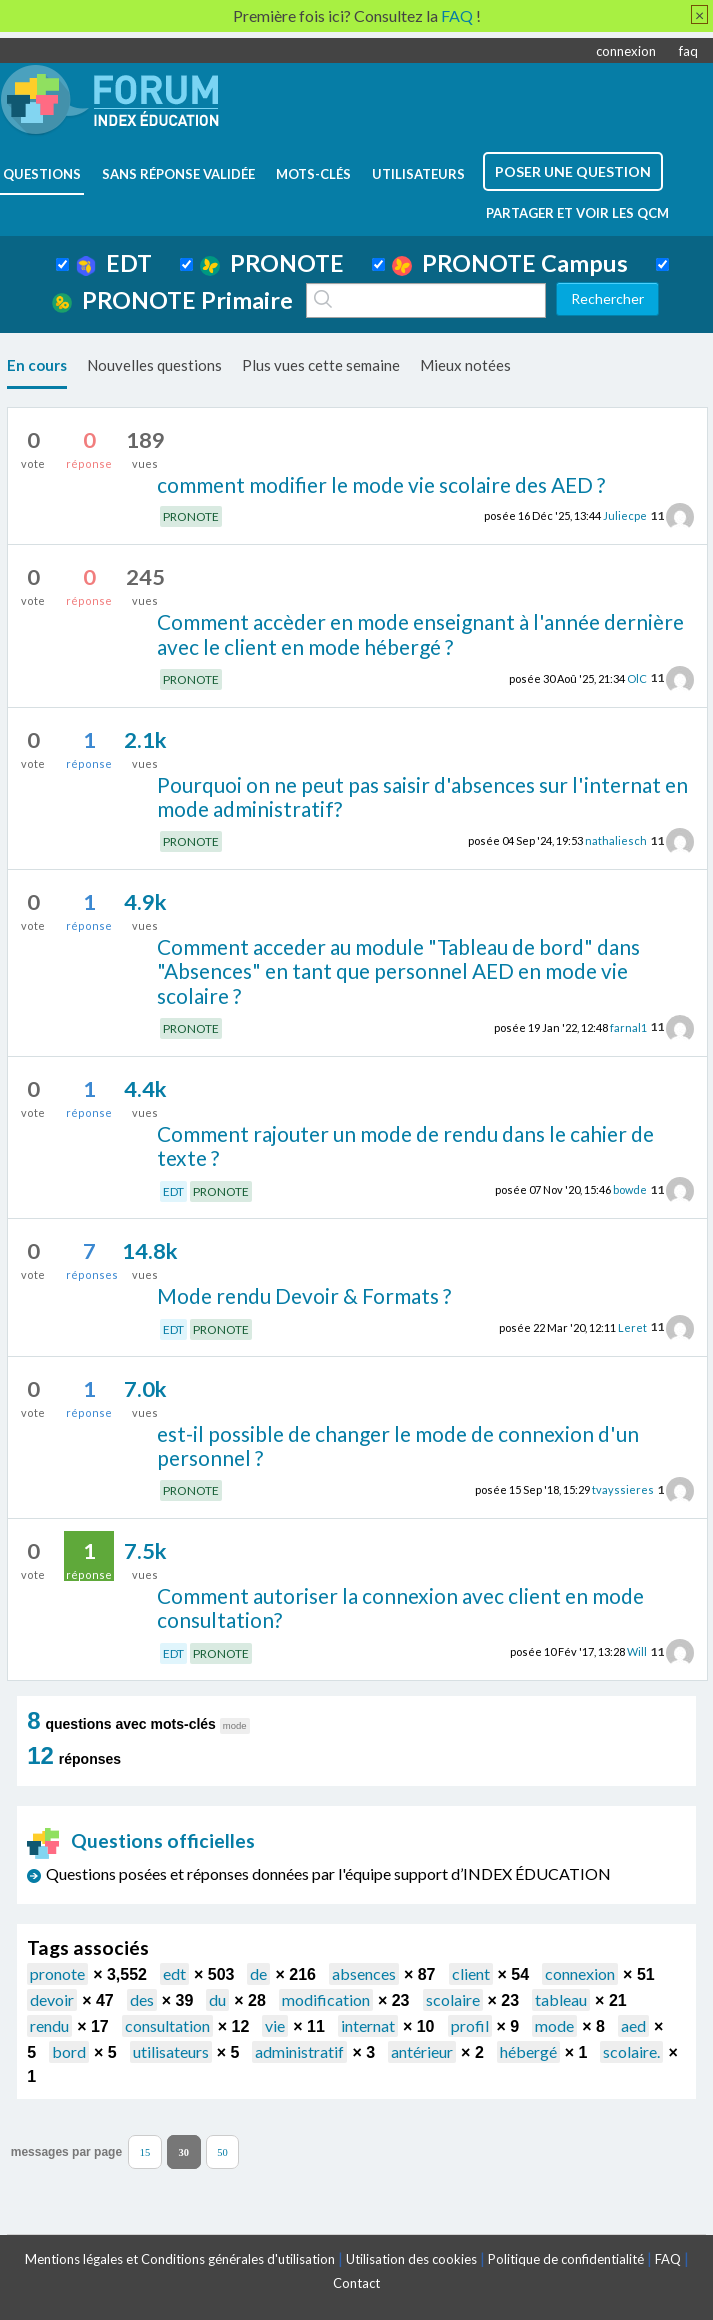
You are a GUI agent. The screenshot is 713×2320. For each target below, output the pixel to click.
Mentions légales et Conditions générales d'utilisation (180, 2259)
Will (637, 1651)
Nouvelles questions (154, 365)
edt (174, 1973)
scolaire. (631, 2051)
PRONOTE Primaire (172, 300)
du (217, 1999)
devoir (52, 1999)
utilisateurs (418, 174)
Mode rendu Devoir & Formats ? (304, 1295)
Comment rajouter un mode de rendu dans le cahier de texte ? (405, 1146)
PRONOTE (272, 263)
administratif (299, 2051)
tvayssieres (623, 1489)
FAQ (668, 2259)
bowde (630, 1189)
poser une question (573, 171)
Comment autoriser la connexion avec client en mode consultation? (400, 1608)
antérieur (422, 2051)
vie (275, 2025)
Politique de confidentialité (566, 2259)
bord (69, 2051)
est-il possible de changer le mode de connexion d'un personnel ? (398, 1446)
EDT (114, 263)
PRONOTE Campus (510, 263)
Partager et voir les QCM (577, 213)
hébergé (528, 2051)
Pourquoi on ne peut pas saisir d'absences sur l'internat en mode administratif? (422, 797)
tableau (561, 1999)
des (142, 1999)
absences (364, 1973)
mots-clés (313, 174)
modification (326, 1999)
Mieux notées (465, 365)
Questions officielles (141, 1840)
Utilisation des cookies (411, 2259)
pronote (57, 1973)
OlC (637, 677)
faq (688, 51)
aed (633, 2025)
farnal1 (628, 1026)
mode (554, 2025)
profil (470, 2025)
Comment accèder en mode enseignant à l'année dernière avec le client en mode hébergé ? (420, 634)
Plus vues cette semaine (321, 365)
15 (145, 2151)
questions (42, 174)
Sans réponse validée (178, 174)
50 (222, 2151)
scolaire (453, 1999)
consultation (167, 2025)
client (471, 1973)
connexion (626, 51)
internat (368, 2025)
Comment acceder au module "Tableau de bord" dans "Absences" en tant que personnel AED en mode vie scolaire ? (398, 971)
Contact (356, 2283)
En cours (37, 365)
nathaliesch (616, 840)
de (258, 1973)
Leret (632, 1326)
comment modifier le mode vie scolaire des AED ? (381, 484)
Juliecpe (625, 515)
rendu (49, 2025)
